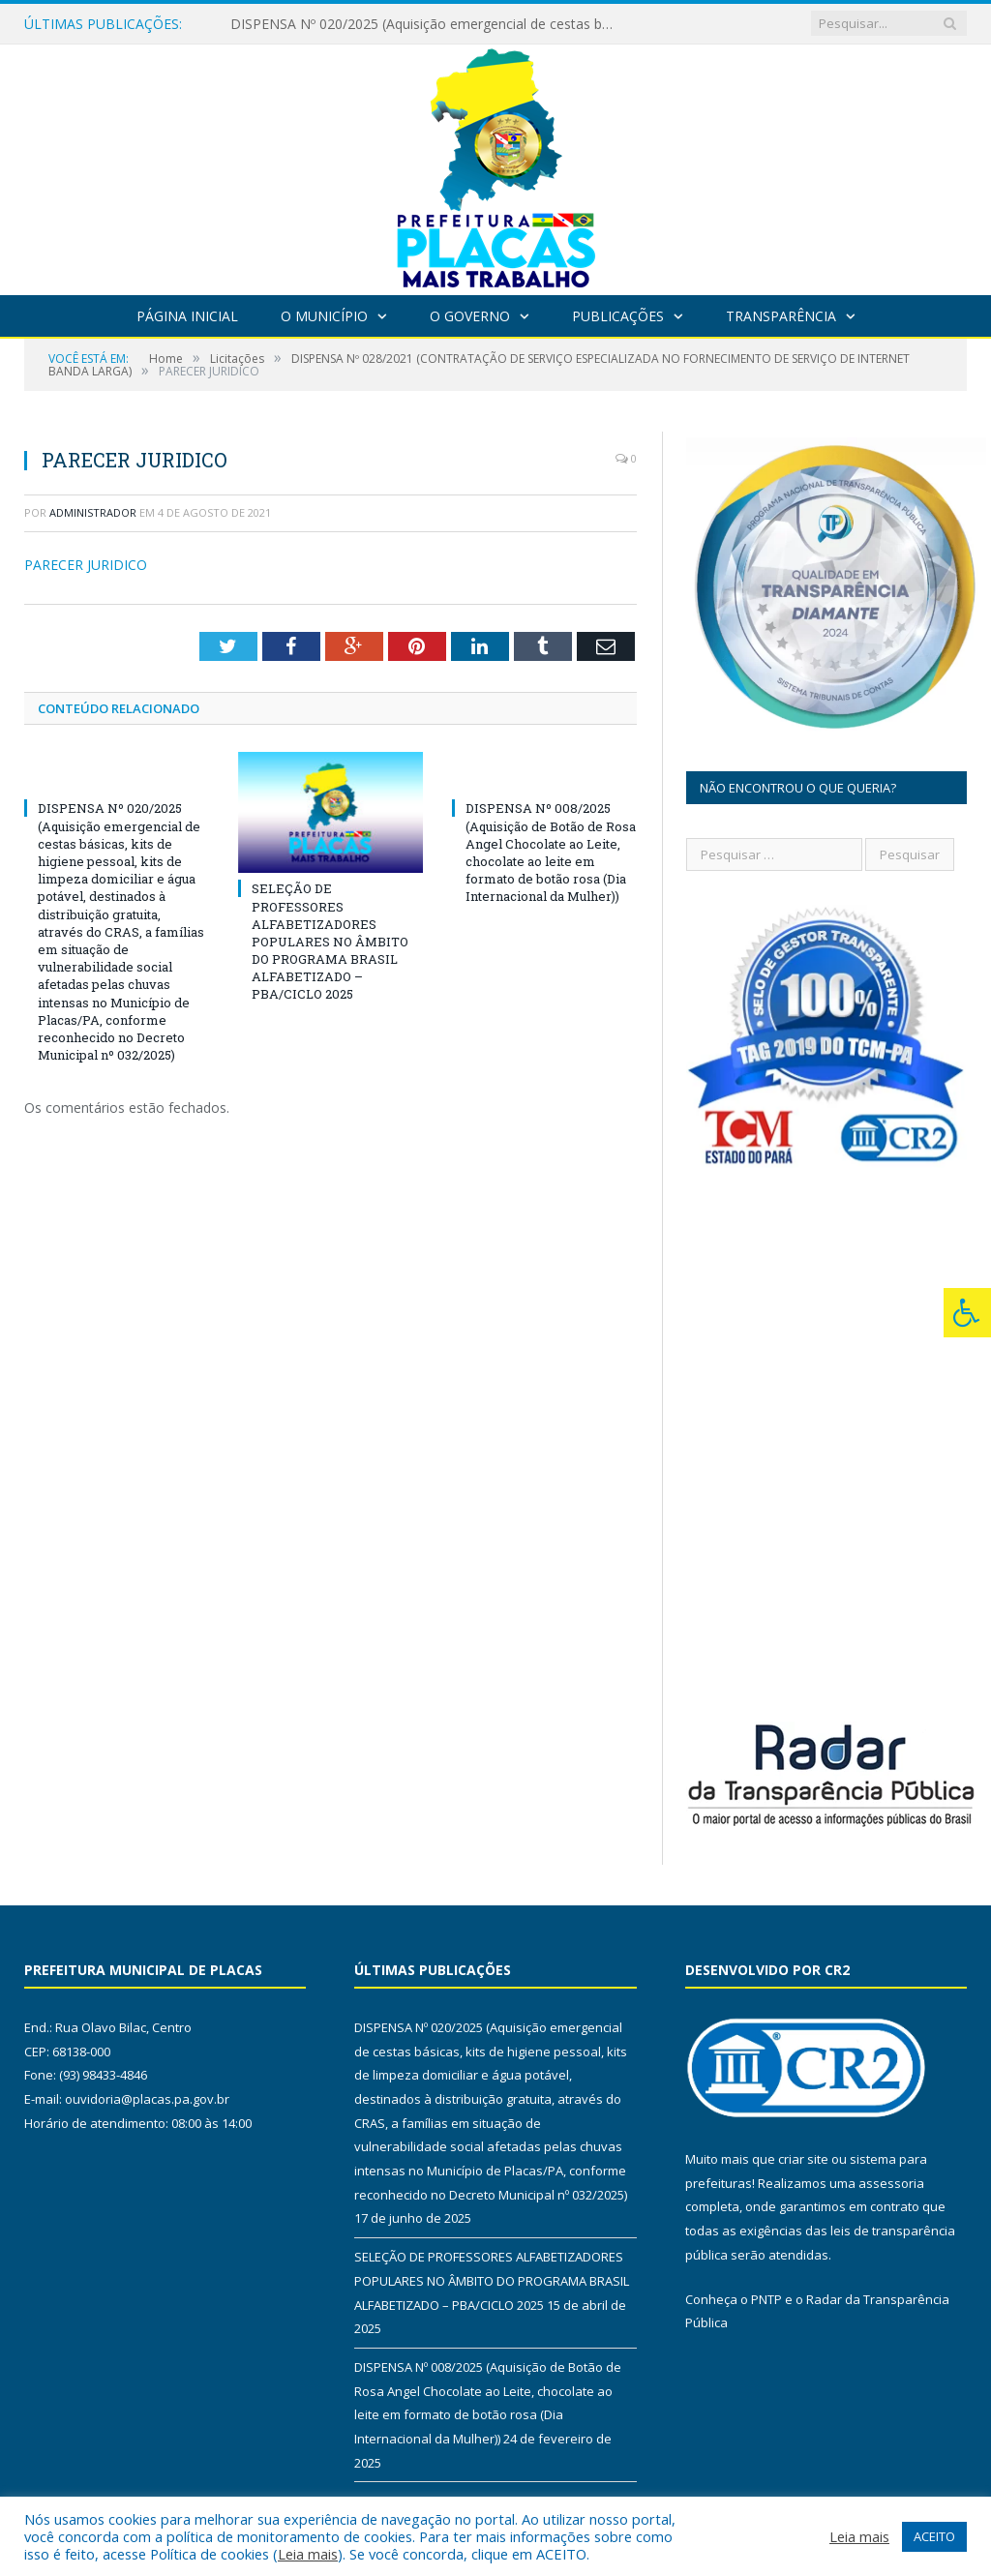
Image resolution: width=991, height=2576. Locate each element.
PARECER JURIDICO (85, 564)
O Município (324, 316)
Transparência (781, 316)
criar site (803, 2159)
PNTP (766, 2299)
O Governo (470, 316)
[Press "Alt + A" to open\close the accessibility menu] (967, 1312)
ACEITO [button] (934, 2536)
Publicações (618, 316)
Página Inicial (187, 316)
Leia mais (308, 2553)
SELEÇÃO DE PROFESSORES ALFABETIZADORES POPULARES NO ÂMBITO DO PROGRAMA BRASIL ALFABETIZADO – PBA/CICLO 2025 (330, 941)
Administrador (92, 512)
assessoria (891, 2183)
